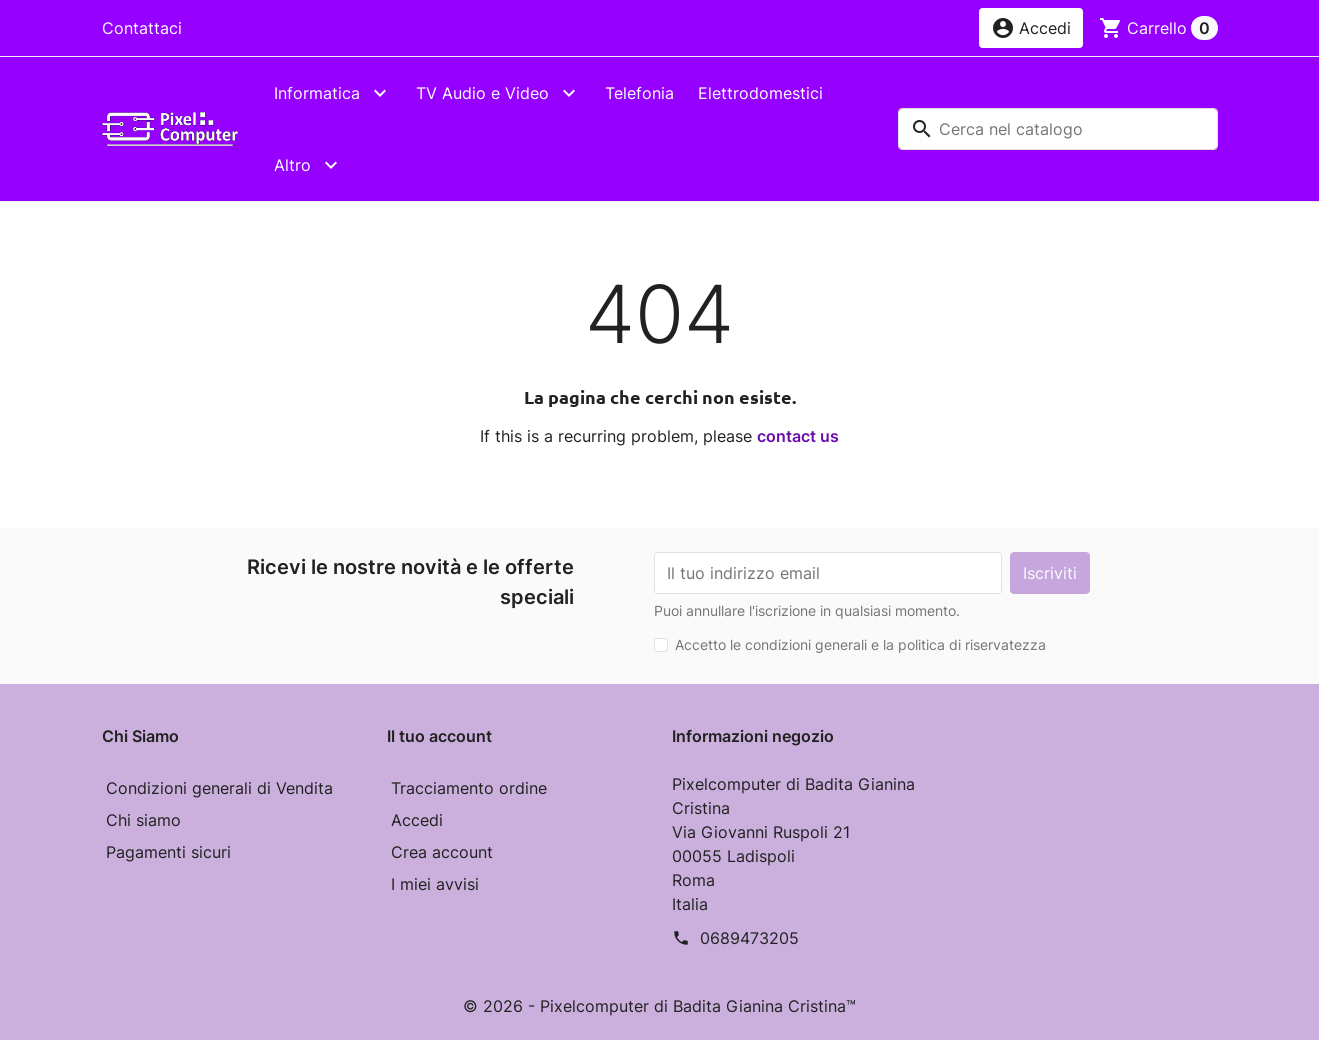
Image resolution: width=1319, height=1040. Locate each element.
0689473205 (749, 938)
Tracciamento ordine (469, 788)
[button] (1031, 28)
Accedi (417, 820)
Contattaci (142, 28)
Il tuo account (439, 736)
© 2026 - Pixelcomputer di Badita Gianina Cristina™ (659, 1006)
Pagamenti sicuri (168, 852)
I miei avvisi (435, 884)
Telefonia (639, 93)
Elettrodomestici (760, 93)
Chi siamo (143, 820)
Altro (292, 165)
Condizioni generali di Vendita (219, 788)
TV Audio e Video (482, 93)
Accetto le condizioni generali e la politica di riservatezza (860, 644)
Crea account (442, 852)
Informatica (317, 93)
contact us (798, 436)
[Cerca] (1058, 129)
